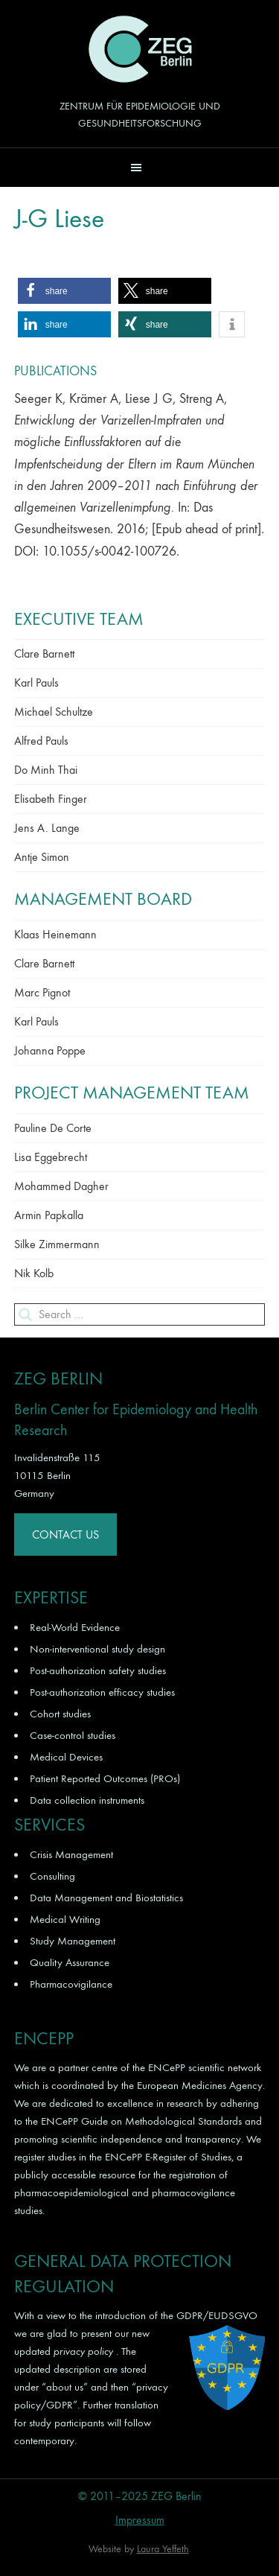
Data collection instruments (87, 1800)
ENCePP (166, 2067)
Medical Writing (65, 1919)
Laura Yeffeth (163, 2548)
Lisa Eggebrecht (50, 1157)
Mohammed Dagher (61, 1186)
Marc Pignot (42, 992)
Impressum (139, 2520)
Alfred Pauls (41, 741)
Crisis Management (71, 1854)
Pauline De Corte (53, 1128)
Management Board (103, 898)
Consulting (52, 1876)
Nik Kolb (34, 1273)
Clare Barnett (44, 653)
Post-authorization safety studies (98, 1670)
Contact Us (65, 1534)
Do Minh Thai (45, 770)
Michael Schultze (53, 712)
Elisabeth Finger (50, 799)
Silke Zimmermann (57, 1244)
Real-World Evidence (75, 1627)
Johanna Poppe (50, 1050)
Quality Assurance (69, 1962)
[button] (139, 167)
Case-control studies (72, 1735)
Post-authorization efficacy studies (102, 1692)
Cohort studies (60, 1713)
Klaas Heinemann (55, 934)
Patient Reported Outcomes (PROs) (105, 1778)
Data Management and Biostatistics (106, 1897)
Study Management (72, 1940)
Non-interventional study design (97, 1649)
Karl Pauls (36, 682)
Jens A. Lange (47, 828)
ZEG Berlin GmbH (140, 49)
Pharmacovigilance (71, 1984)
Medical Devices (66, 1757)
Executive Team (79, 618)
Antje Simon (41, 857)
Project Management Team (131, 1092)
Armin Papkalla (48, 1215)
